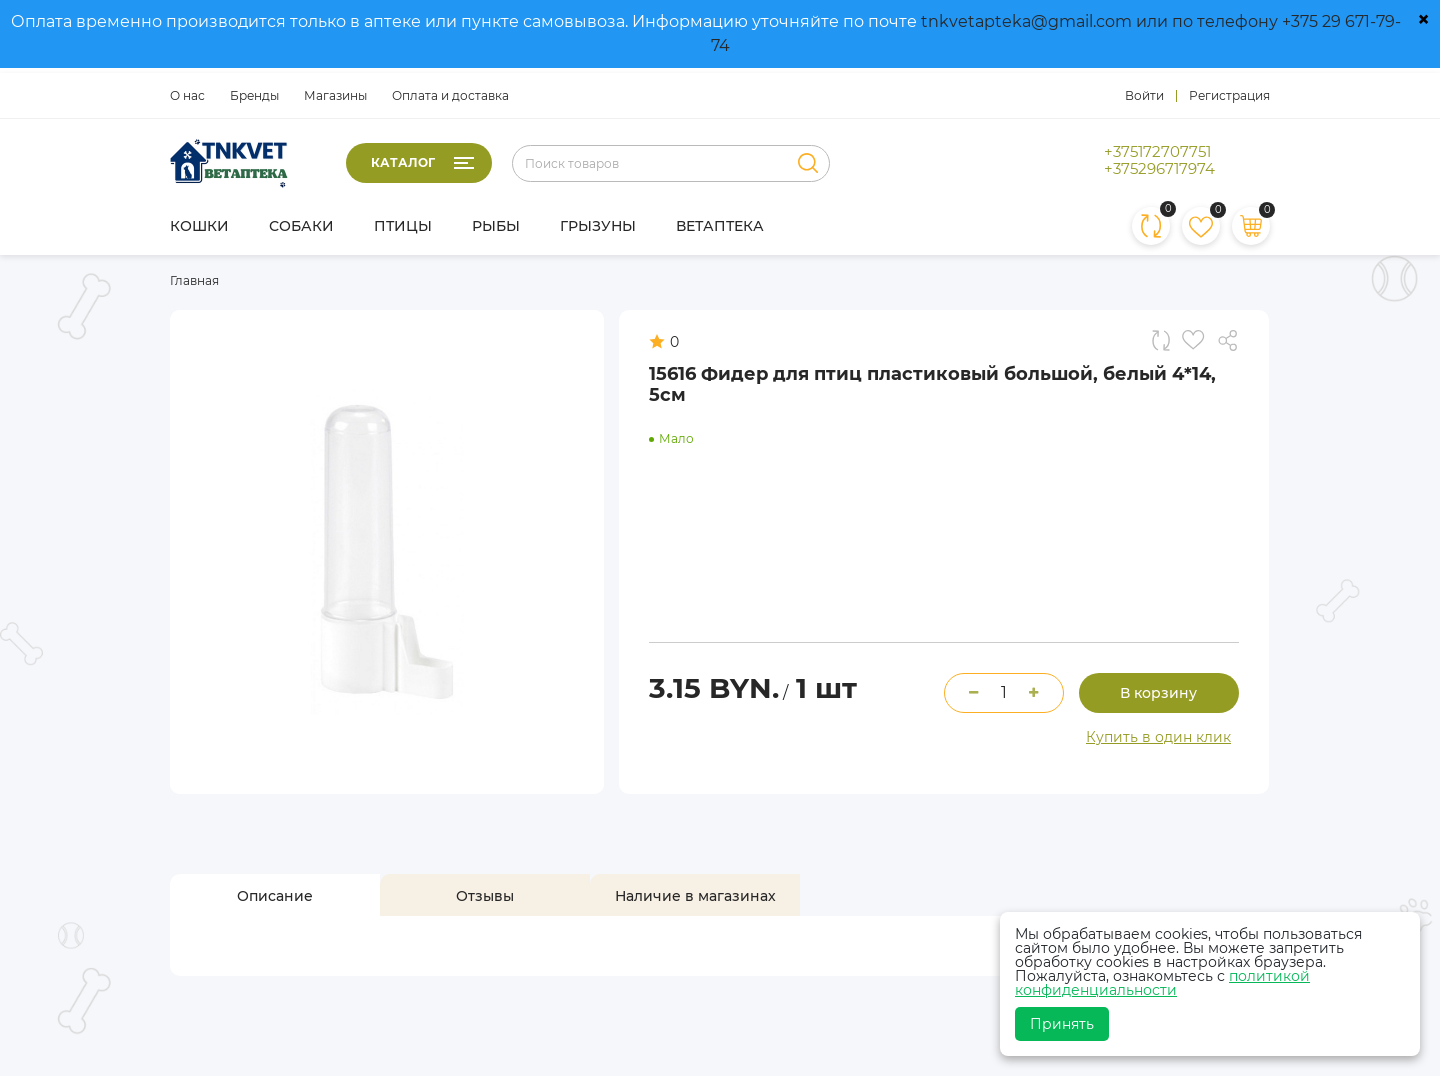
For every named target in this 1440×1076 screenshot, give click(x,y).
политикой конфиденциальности (1162, 983)
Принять (1062, 1024)
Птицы (403, 226)
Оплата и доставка (450, 95)
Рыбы (496, 226)
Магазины (335, 95)
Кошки (199, 226)
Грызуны (598, 226)
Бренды (254, 95)
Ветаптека (720, 226)
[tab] (275, 896)
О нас (187, 95)
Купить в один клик (1158, 737)
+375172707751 (1157, 152)
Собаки (301, 226)
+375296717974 (1159, 169)
